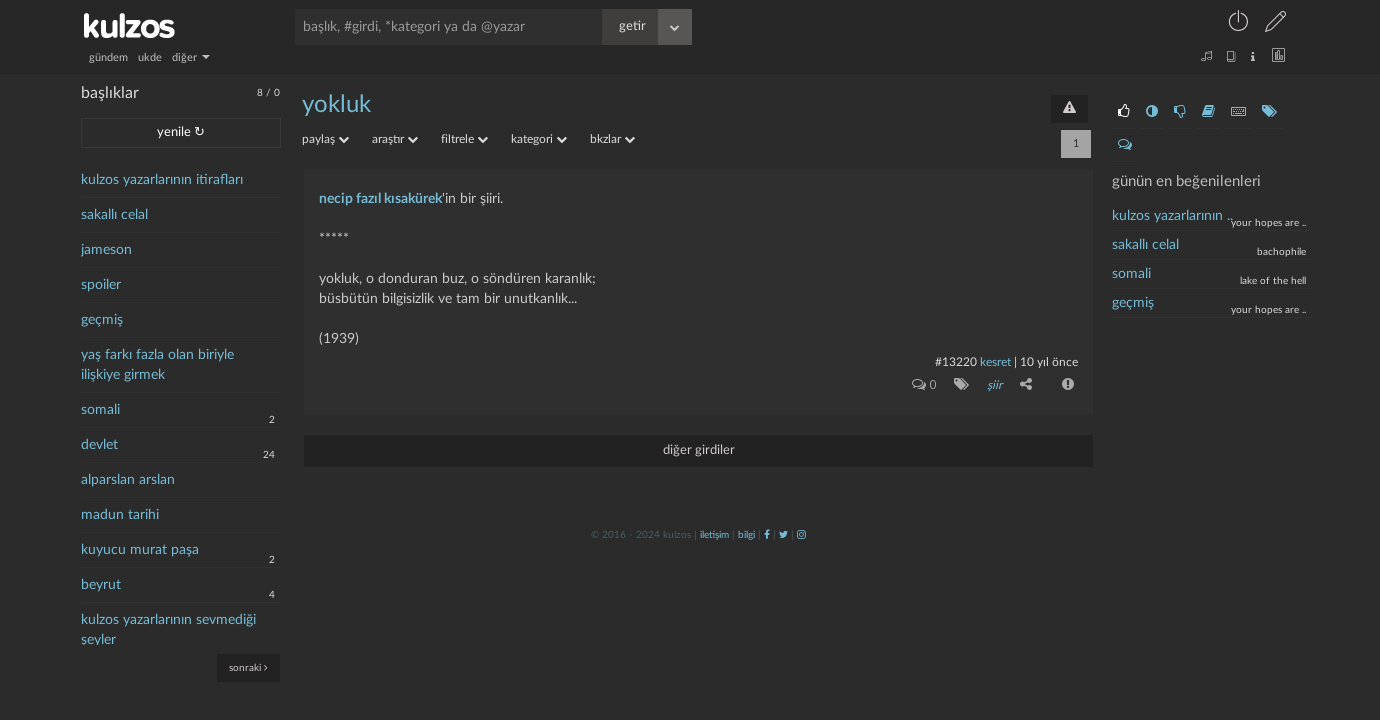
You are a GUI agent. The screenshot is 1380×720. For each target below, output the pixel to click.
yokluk (336, 105)
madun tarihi (120, 515)
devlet (99, 445)
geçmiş (102, 320)
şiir (994, 385)
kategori (539, 139)
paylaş (325, 139)
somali (100, 410)
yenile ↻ (181, 132)
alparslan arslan (128, 480)
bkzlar (612, 139)
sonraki (248, 667)
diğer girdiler (699, 450)
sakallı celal (114, 215)
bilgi (746, 535)
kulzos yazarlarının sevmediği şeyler (168, 630)
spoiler (101, 285)
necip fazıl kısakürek (380, 199)
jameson (106, 250)
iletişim (714, 535)
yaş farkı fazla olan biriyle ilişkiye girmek (157, 365)
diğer (191, 57)
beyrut (101, 585)
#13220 (956, 362)
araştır (395, 139)
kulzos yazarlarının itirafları (162, 180)
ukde (150, 57)
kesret (995, 362)
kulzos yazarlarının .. (1172, 216)
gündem (108, 57)
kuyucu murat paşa (140, 550)
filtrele (464, 139)
